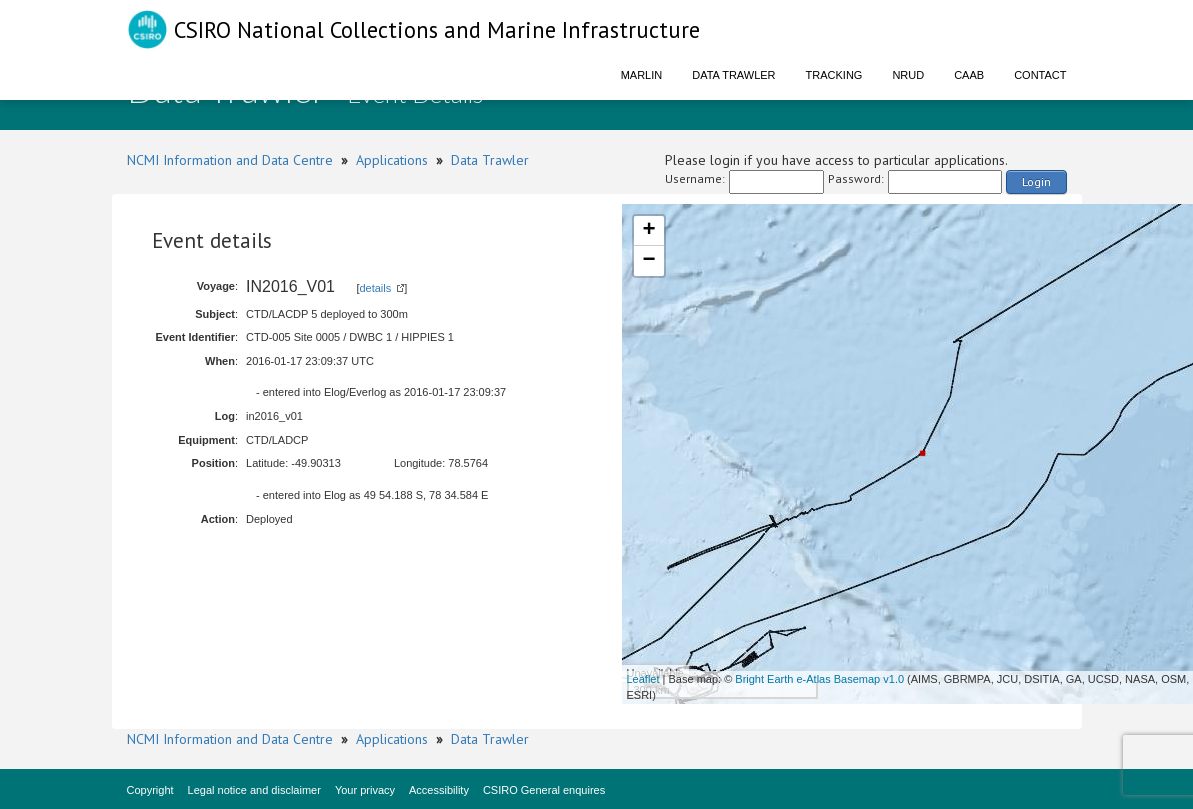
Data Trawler (733, 75)
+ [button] (648, 231)
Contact (1040, 75)
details (375, 288)
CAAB (969, 75)
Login (1036, 181)
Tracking (834, 75)
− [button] (648, 261)
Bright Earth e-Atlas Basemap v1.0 (819, 679)
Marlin (642, 75)
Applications (392, 160)
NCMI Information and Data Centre (230, 160)
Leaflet (643, 679)
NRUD (908, 75)
